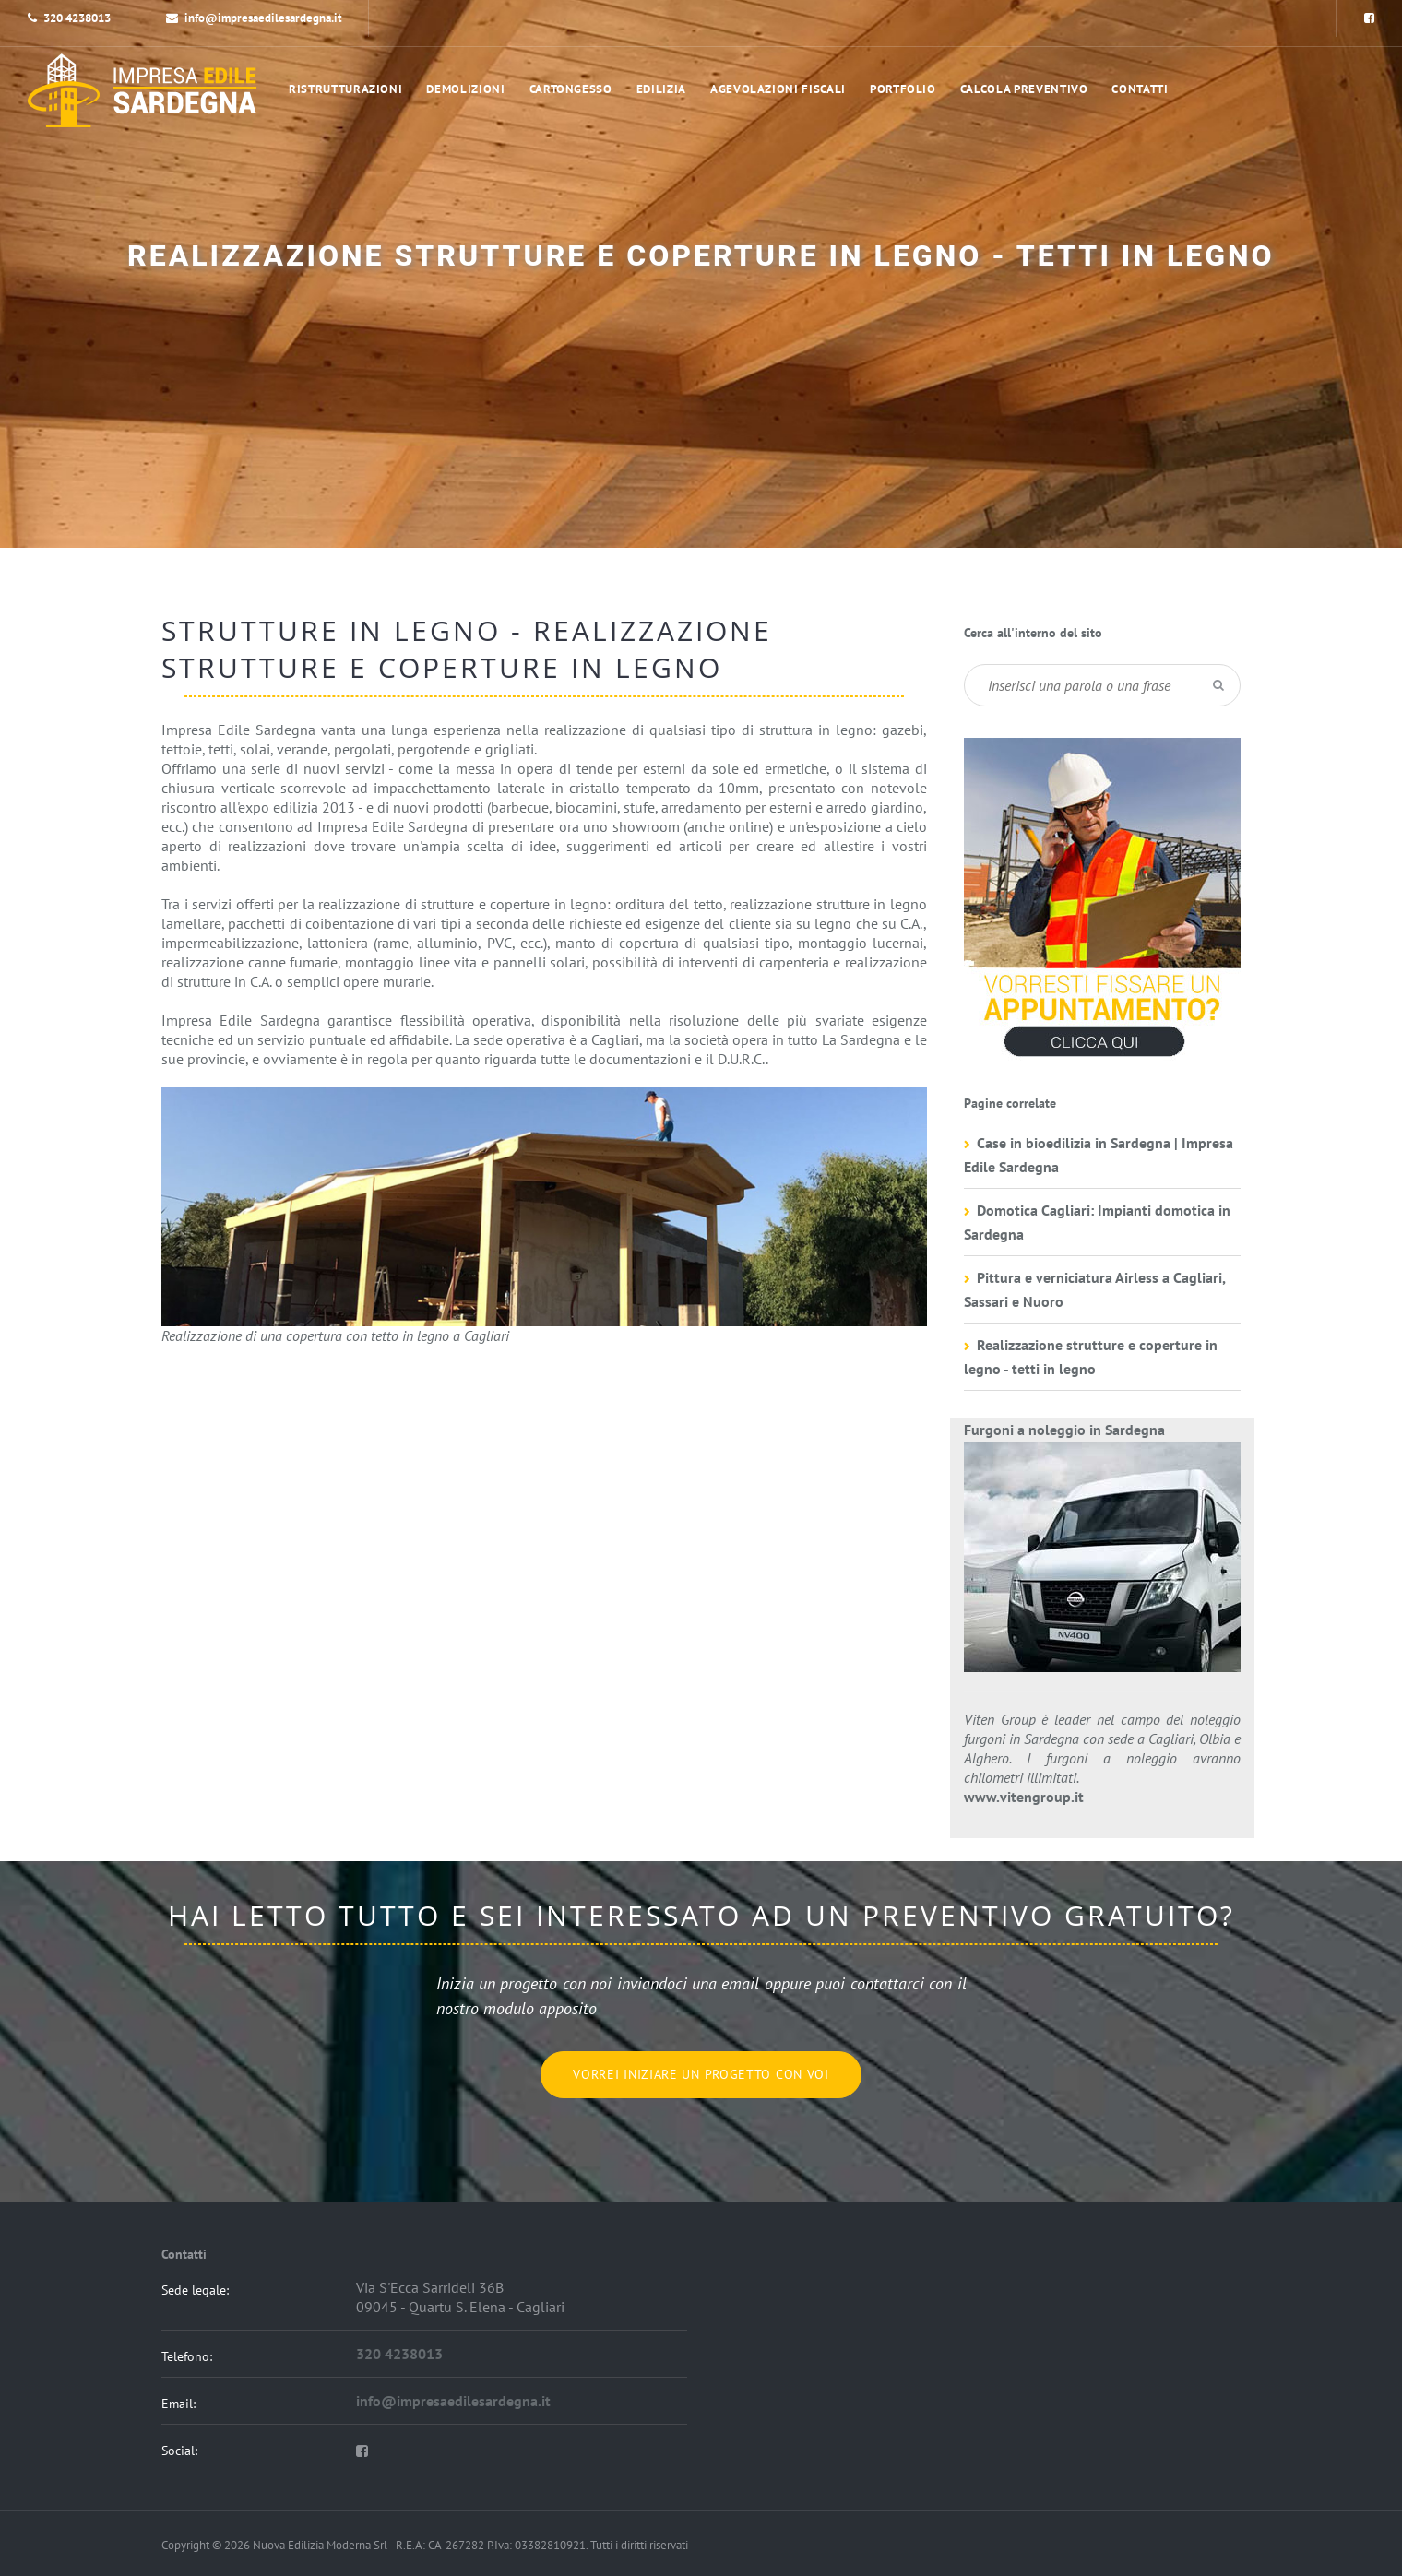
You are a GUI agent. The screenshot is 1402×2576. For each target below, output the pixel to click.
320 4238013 (77, 18)
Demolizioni (465, 89)
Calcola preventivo (1024, 89)
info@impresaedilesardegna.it (254, 18)
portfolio (903, 89)
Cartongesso (570, 89)
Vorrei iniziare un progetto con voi (701, 2074)
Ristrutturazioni (345, 89)
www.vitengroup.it (1024, 1796)
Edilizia (661, 89)
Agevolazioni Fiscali (778, 89)
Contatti (1139, 89)
